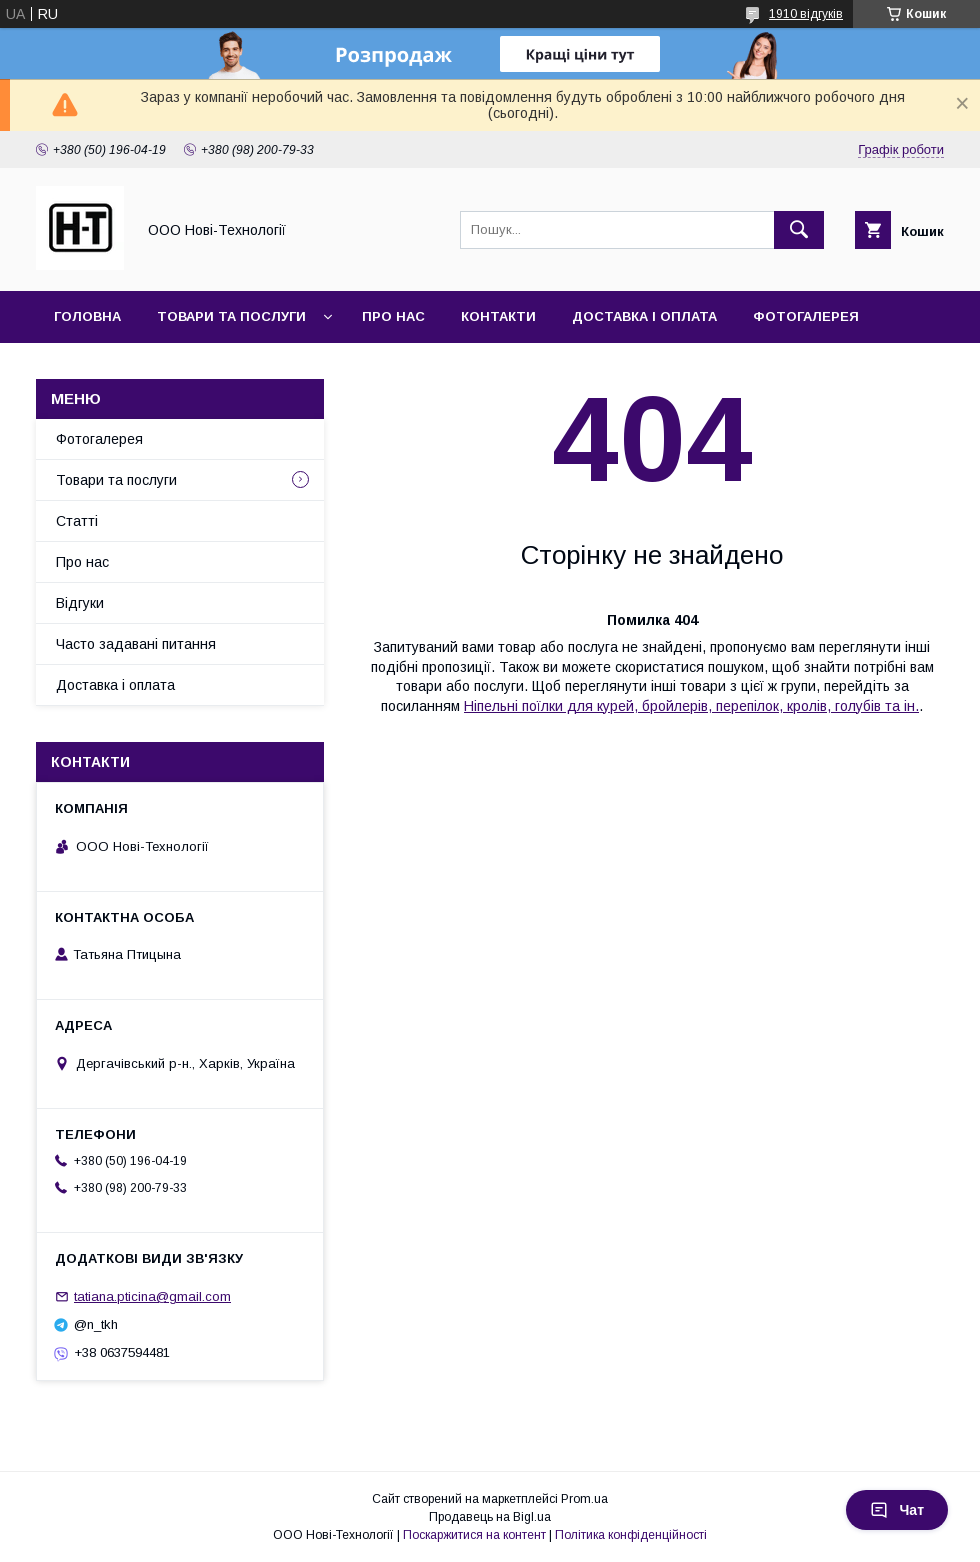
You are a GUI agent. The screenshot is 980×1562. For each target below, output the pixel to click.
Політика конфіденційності (631, 1535)
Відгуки (80, 603)
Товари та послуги (231, 316)
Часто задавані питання (136, 644)
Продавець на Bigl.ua (490, 1517)
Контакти (498, 316)
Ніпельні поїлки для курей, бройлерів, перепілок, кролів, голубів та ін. (691, 706)
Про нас (393, 316)
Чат (897, 1510)
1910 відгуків (806, 14)
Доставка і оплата (644, 316)
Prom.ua (584, 1499)
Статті (77, 521)
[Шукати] (799, 230)
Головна (87, 316)
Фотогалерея (806, 316)
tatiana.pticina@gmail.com (152, 1296)
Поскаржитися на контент (474, 1535)
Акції (71, 368)
